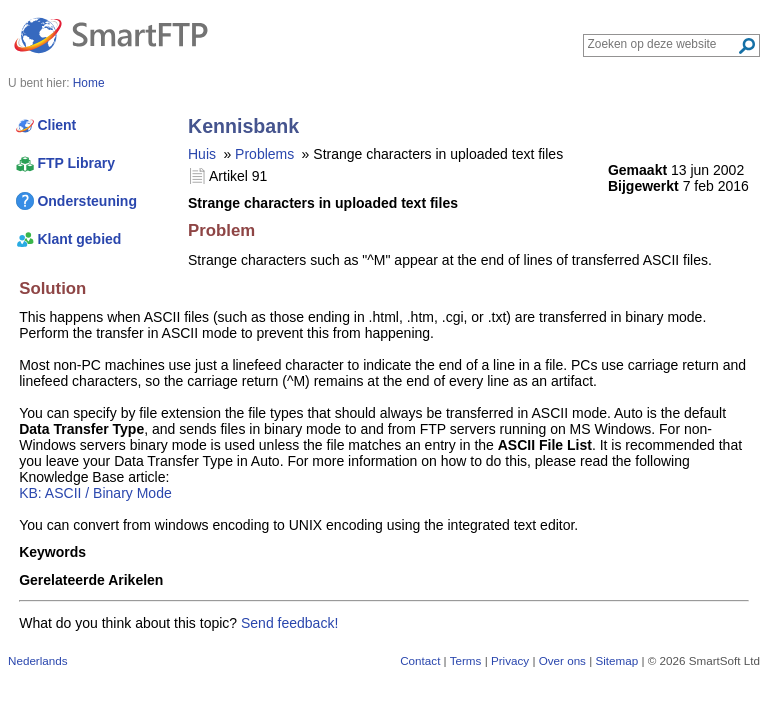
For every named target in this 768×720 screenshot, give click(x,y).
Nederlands (38, 660)
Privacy (510, 660)
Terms (466, 660)
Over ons (562, 660)
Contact (420, 660)
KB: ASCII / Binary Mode (95, 493)
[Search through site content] (662, 44)
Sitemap (616, 660)
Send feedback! (289, 623)
